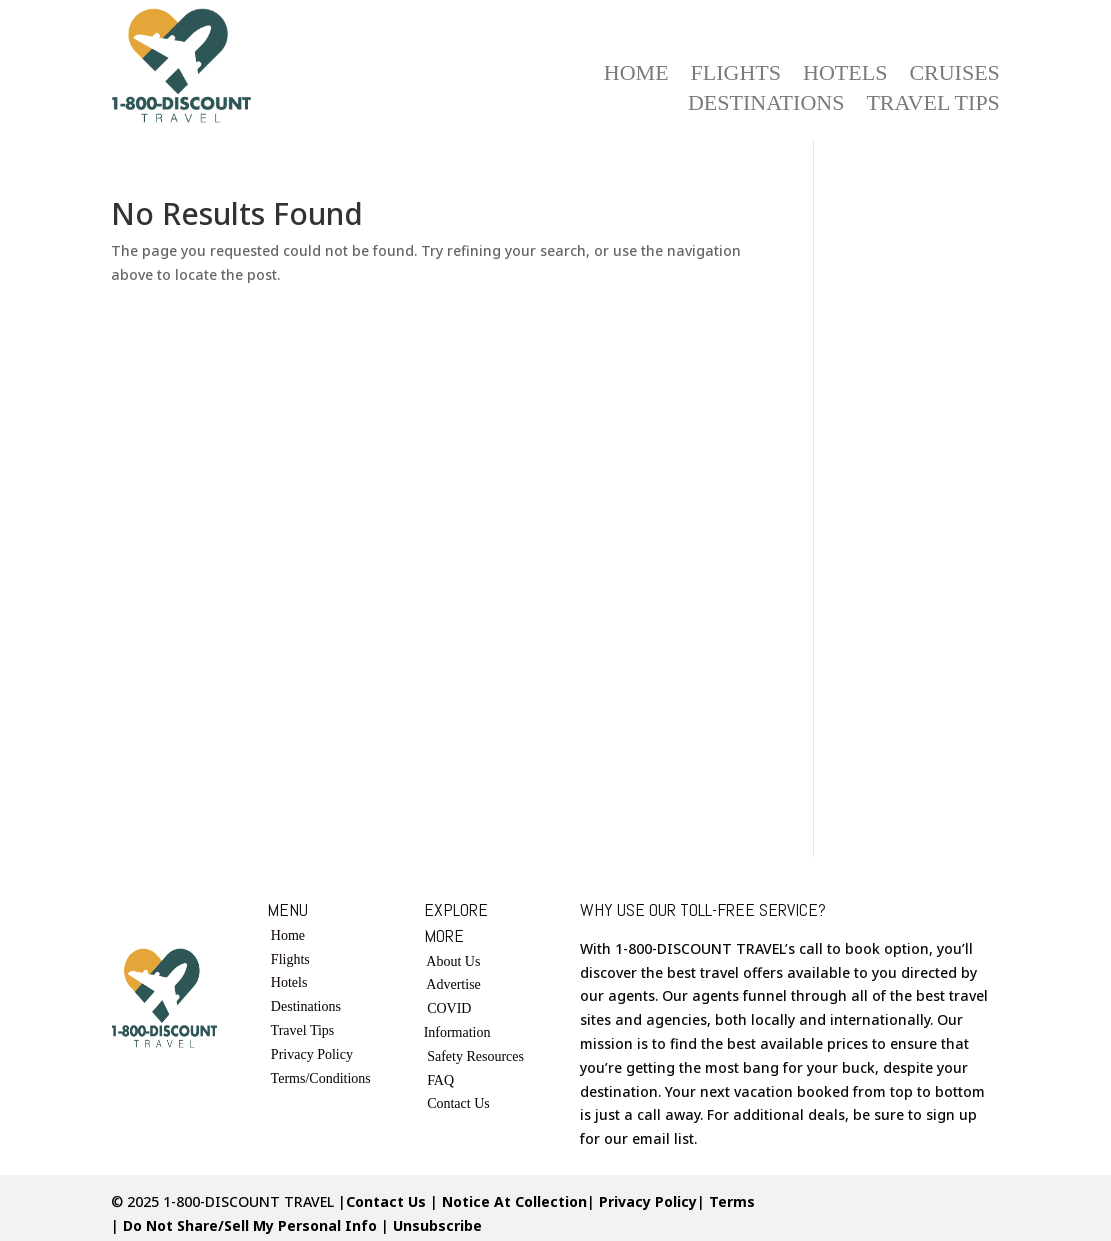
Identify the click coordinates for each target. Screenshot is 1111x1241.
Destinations (766, 105)
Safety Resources (475, 1056)
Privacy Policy (310, 1054)
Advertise (453, 984)
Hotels (845, 75)
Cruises (954, 75)
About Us (453, 961)
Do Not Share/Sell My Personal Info (250, 1225)
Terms (732, 1201)
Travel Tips (932, 105)
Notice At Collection (514, 1201)
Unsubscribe (437, 1225)
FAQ (440, 1080)
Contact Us (458, 1103)
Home (636, 75)
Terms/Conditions (321, 1078)
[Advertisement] (922, 499)
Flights (736, 75)
